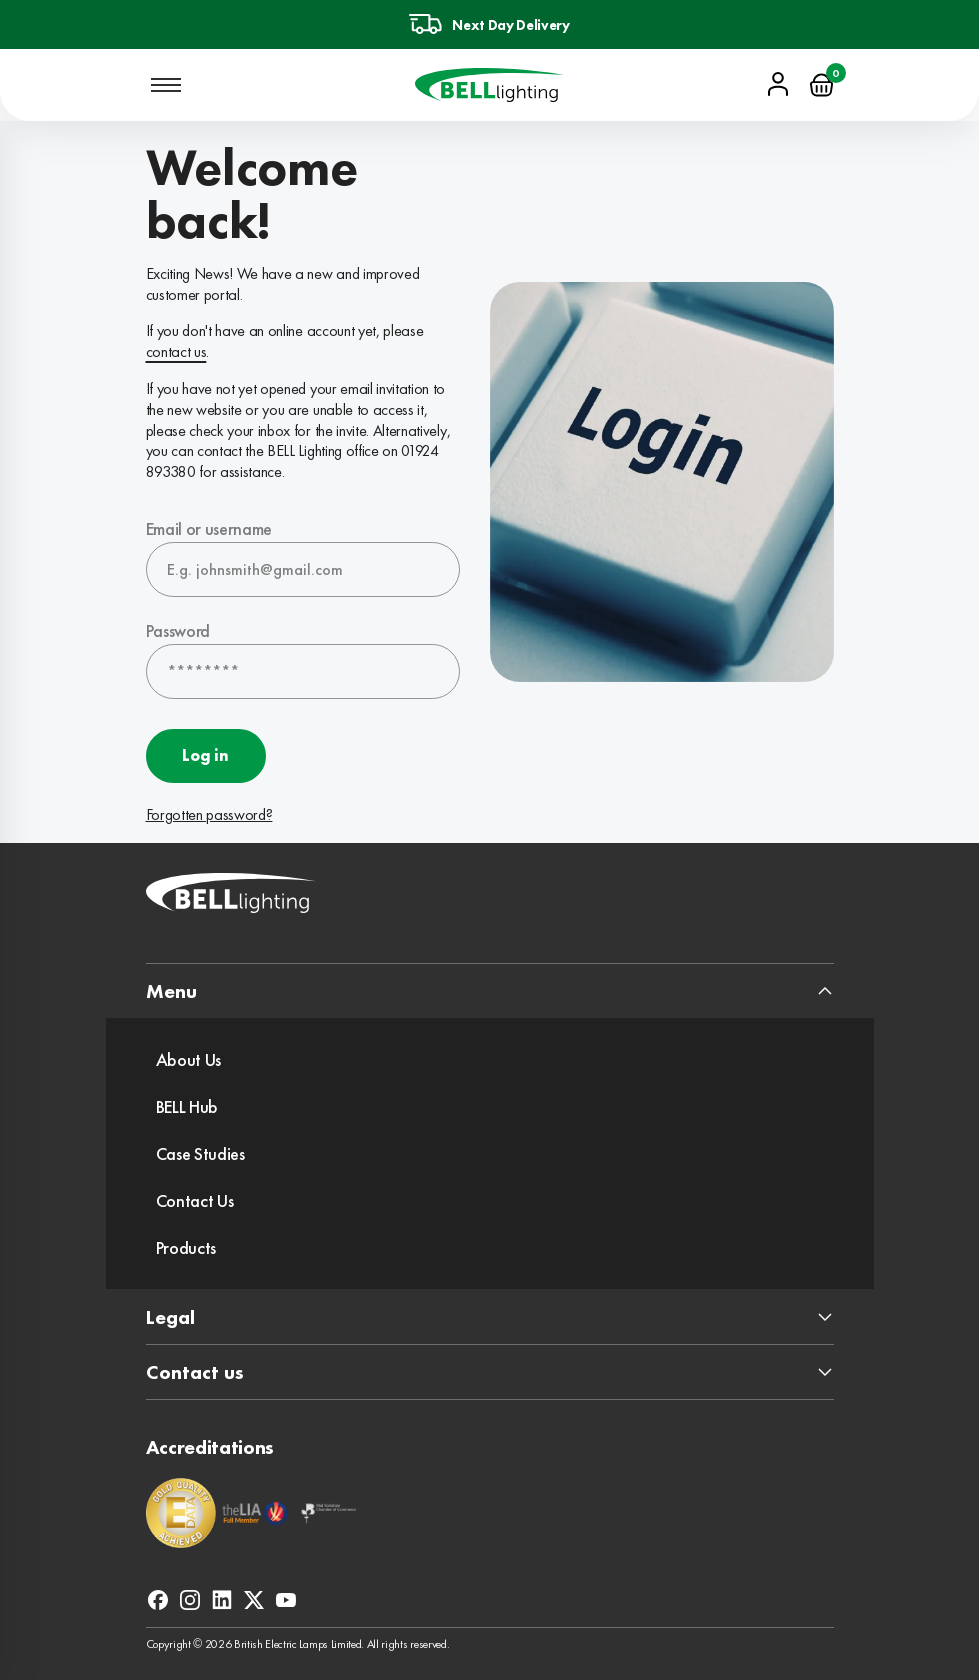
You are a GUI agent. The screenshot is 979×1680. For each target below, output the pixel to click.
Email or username (209, 528)
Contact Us (195, 1200)
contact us (176, 351)
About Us (188, 1059)
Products (186, 1247)
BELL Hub (187, 1106)
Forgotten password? (209, 815)
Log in (205, 755)
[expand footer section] (490, 991)
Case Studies (200, 1153)
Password (178, 630)
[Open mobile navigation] (166, 85)
